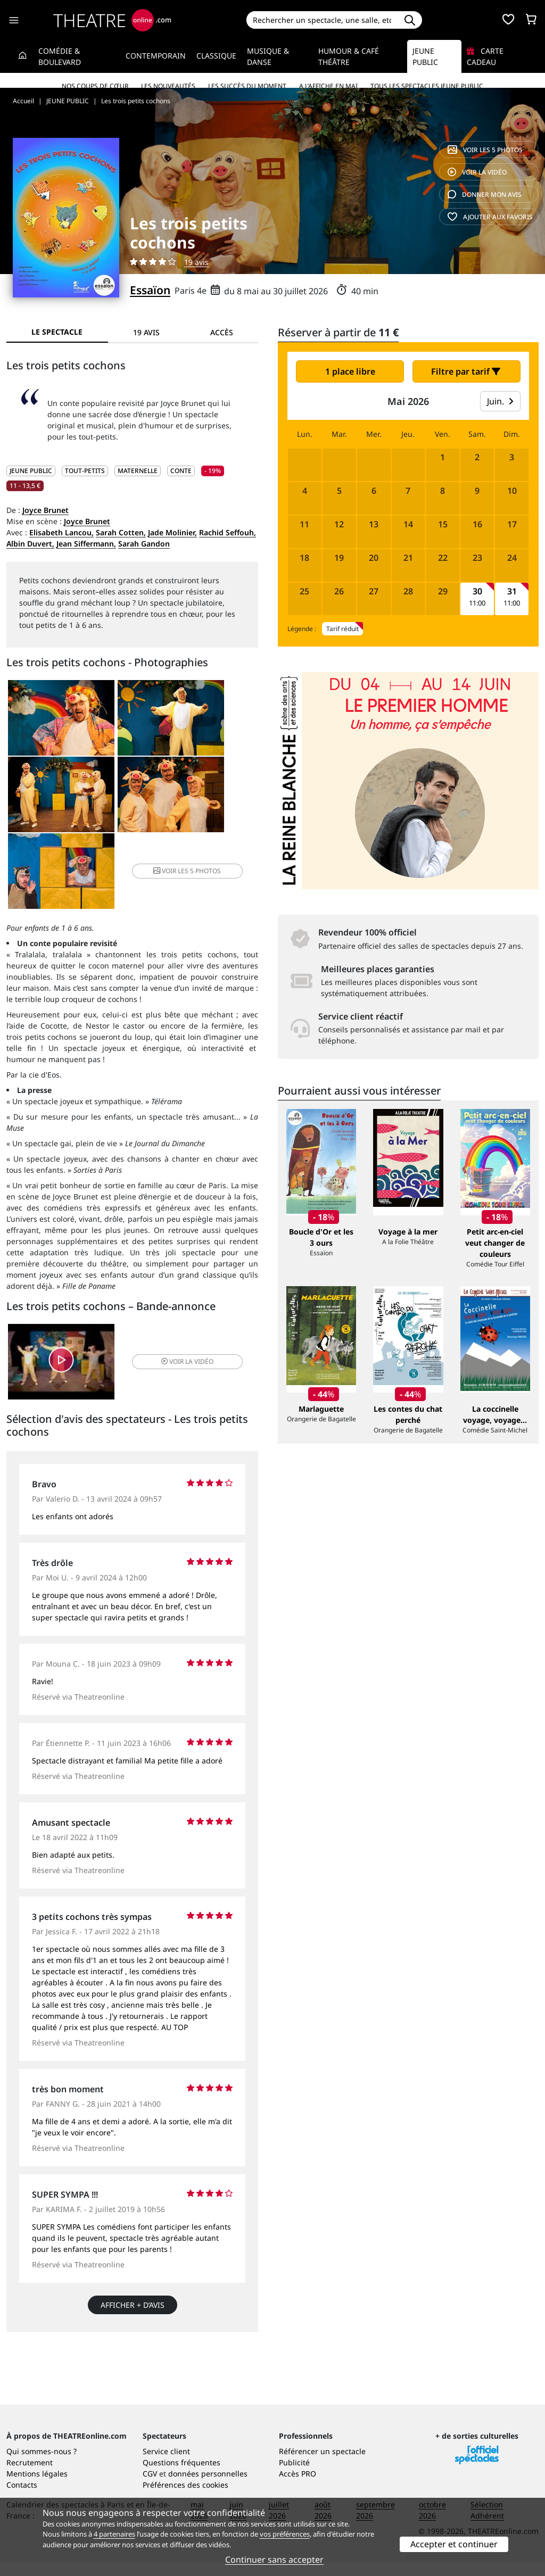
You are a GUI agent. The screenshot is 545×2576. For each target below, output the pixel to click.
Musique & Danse (268, 56)
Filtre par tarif (465, 371)
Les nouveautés (168, 85)
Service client (166, 2465)
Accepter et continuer (454, 2544)
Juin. (500, 401)
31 (512, 591)
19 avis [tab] (146, 332)
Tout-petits (85, 470)
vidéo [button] (173, 1295)
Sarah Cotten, (121, 532)
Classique (216, 56)
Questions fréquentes (181, 2476)
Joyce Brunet (45, 510)
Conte (181, 470)
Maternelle (138, 470)
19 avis (196, 262)
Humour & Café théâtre (348, 56)
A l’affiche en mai (328, 85)
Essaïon (150, 290)
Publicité (294, 2476)
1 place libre (350, 371)
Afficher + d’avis (132, 2241)
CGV (150, 2487)
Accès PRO (297, 2487)
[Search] (322, 20)
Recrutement (29, 2476)
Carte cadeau (485, 56)
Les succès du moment (247, 85)
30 (477, 591)
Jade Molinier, (172, 532)
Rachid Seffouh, (227, 532)
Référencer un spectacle (322, 2465)
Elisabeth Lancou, (61, 532)
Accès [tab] (221, 332)
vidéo (477, 172)
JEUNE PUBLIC (31, 470)
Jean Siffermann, (86, 544)
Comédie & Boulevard (59, 56)
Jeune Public (425, 56)
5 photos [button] (215, 800)
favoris (490, 216)
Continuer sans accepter (274, 2559)
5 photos (485, 149)
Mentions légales (37, 2487)
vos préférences (285, 2534)
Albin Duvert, (30, 544)
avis (485, 194)
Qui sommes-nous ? (41, 2465)
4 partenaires (114, 2534)
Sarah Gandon (144, 544)
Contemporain (156, 56)
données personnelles (207, 2487)
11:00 (477, 603)
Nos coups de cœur (95, 85)
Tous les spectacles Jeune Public (426, 85)
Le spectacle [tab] (56, 332)
